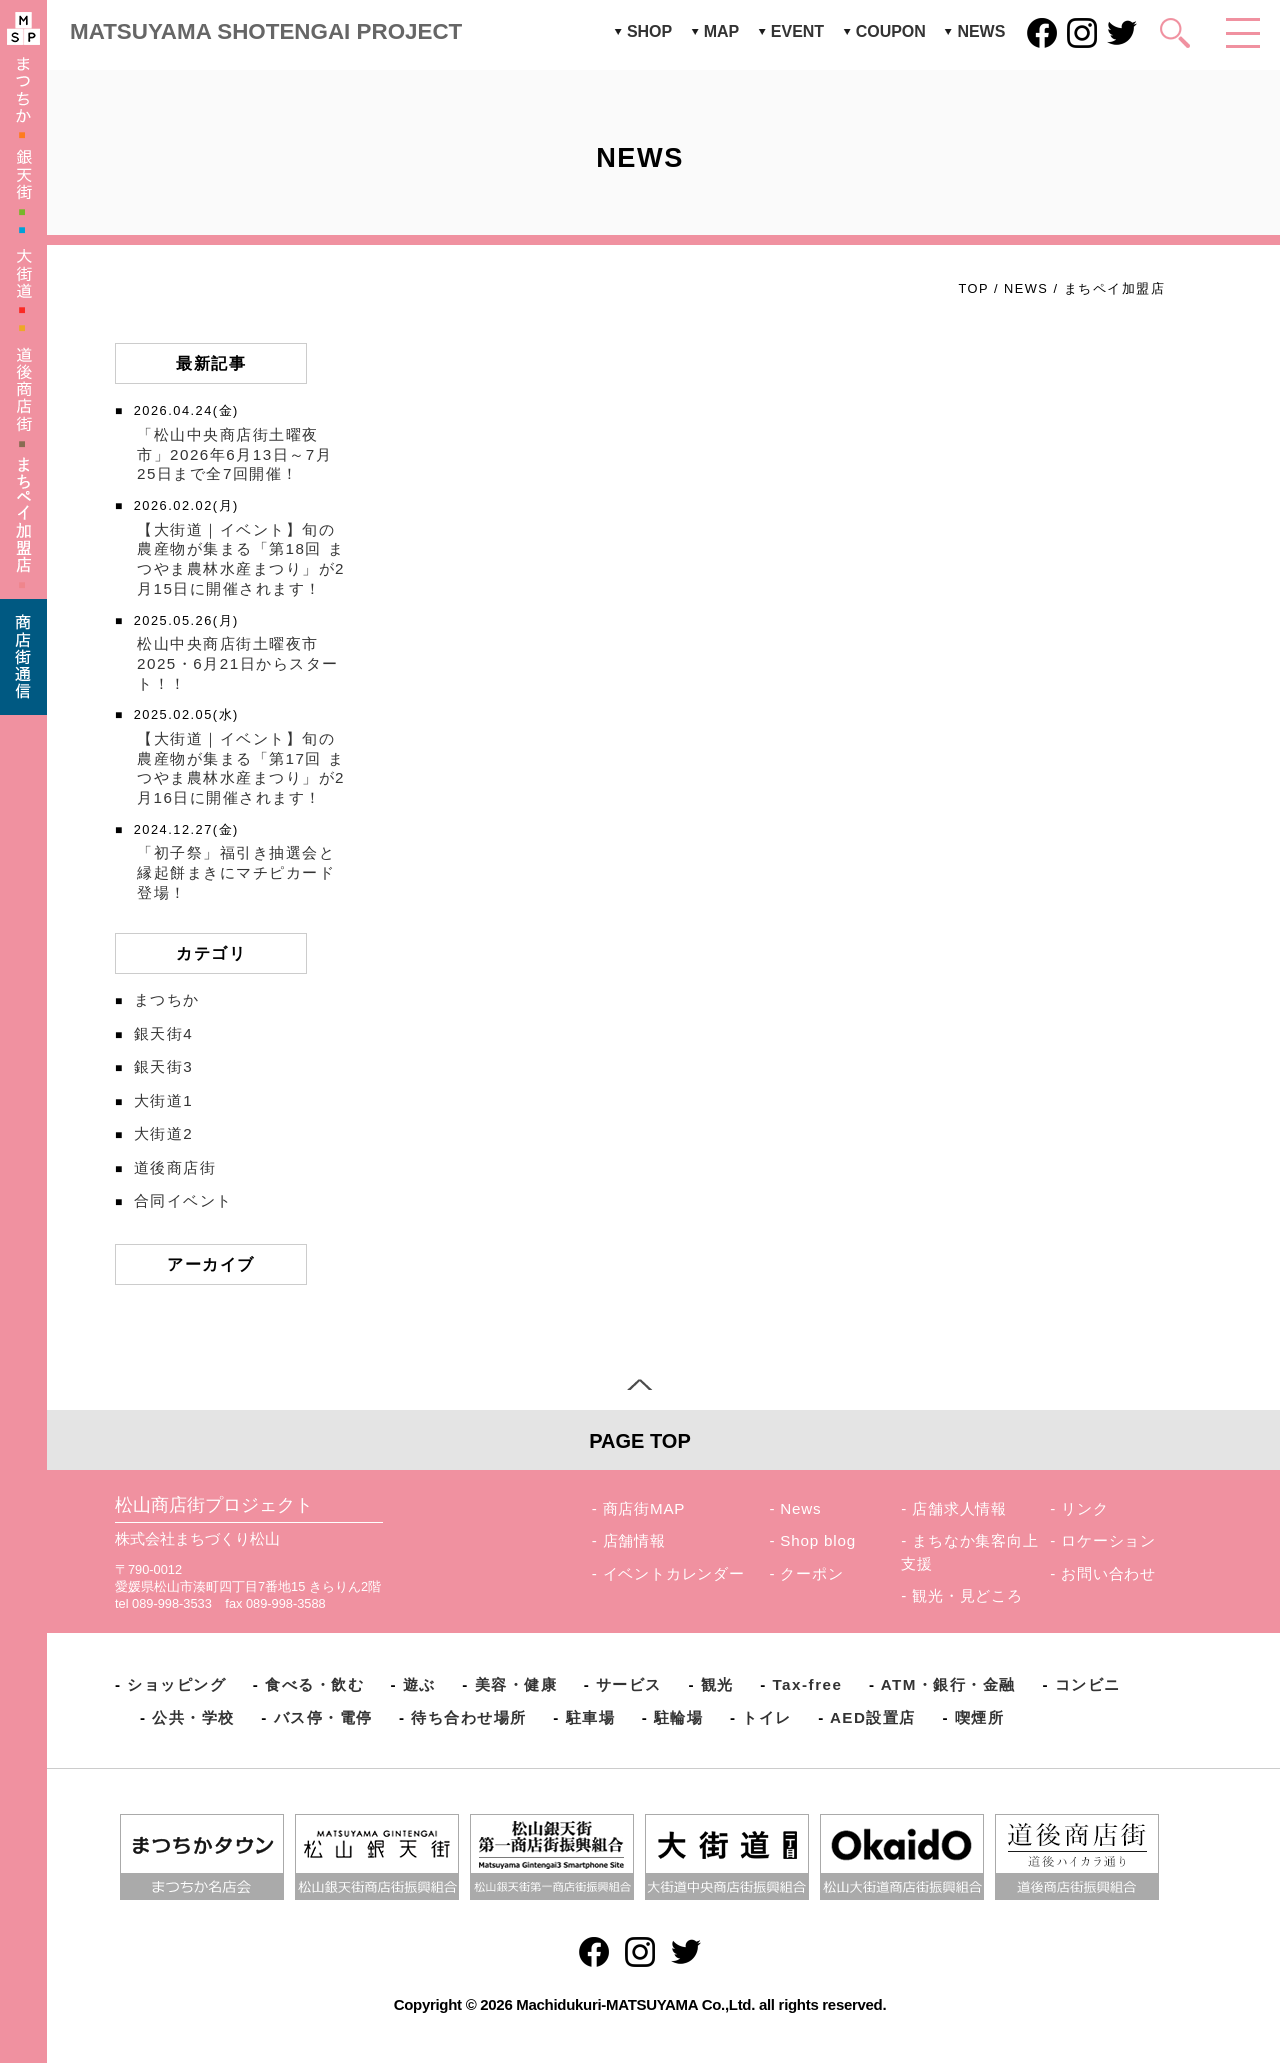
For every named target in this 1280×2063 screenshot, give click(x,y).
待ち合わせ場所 (469, 1717)
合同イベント (183, 1200)
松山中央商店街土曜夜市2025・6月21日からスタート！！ (238, 663)
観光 (717, 1684)
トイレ (767, 1717)
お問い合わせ (1108, 1573)
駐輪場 (679, 1717)
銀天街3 (163, 1066)
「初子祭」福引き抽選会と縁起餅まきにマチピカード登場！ (236, 872)
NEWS (981, 31)
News (800, 1508)
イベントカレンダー (674, 1573)
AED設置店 (873, 1717)
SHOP (649, 31)
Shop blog (818, 1540)
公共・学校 (193, 1717)
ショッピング (176, 1684)
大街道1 (163, 1100)
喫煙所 (980, 1717)
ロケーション (1108, 1540)
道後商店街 (175, 1167)
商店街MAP (644, 1508)
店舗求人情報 (959, 1508)
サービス (629, 1684)
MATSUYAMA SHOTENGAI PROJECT (266, 31)
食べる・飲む (314, 1684)
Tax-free (807, 1684)
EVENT (797, 31)
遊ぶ (419, 1684)
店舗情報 (634, 1540)
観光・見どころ (967, 1595)
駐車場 (591, 1717)
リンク (1084, 1508)
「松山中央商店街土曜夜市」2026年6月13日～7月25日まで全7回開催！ (234, 454)
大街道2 (163, 1133)
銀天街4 (163, 1033)
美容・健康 (516, 1684)
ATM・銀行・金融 (948, 1684)
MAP (722, 31)
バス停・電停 (323, 1717)
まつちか (167, 999)
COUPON (891, 31)
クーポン (811, 1573)
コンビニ (1088, 1684)
